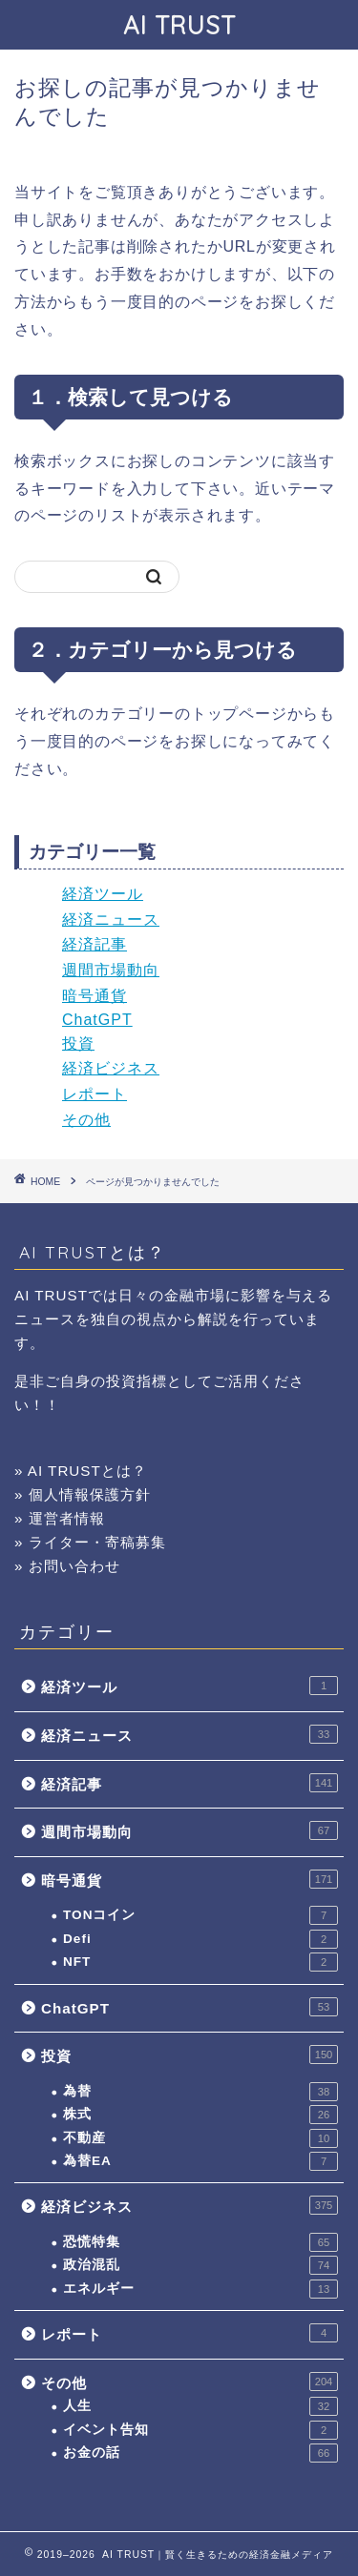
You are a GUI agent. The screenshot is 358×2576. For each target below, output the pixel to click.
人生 (200, 2406)
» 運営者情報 (59, 1518)
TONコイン (200, 1915)
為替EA (200, 2161)
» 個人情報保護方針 (82, 1494)
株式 (200, 2114)
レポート (94, 1094)
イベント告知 (200, 2430)
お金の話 (200, 2453)
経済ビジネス (110, 1068)
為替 (200, 2091)
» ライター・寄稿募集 (90, 1542)
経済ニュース (110, 919)
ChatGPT (97, 1020)
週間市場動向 (110, 970)
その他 (86, 1120)
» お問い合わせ (67, 1566)
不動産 (200, 2138)
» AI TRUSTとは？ (80, 1470)
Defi (200, 1939)
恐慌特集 (200, 2242)
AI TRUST (179, 25)
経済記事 (94, 944)
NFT (200, 1962)
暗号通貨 (94, 996)
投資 (78, 1043)
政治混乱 (200, 2265)
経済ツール (102, 894)
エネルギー (200, 2289)
